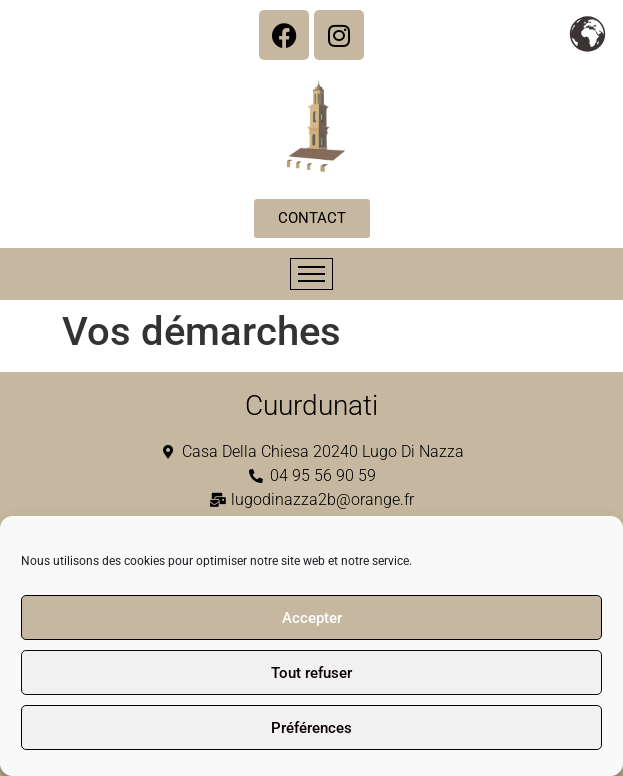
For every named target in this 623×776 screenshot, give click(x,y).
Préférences (311, 728)
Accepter (312, 618)
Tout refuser (311, 673)
